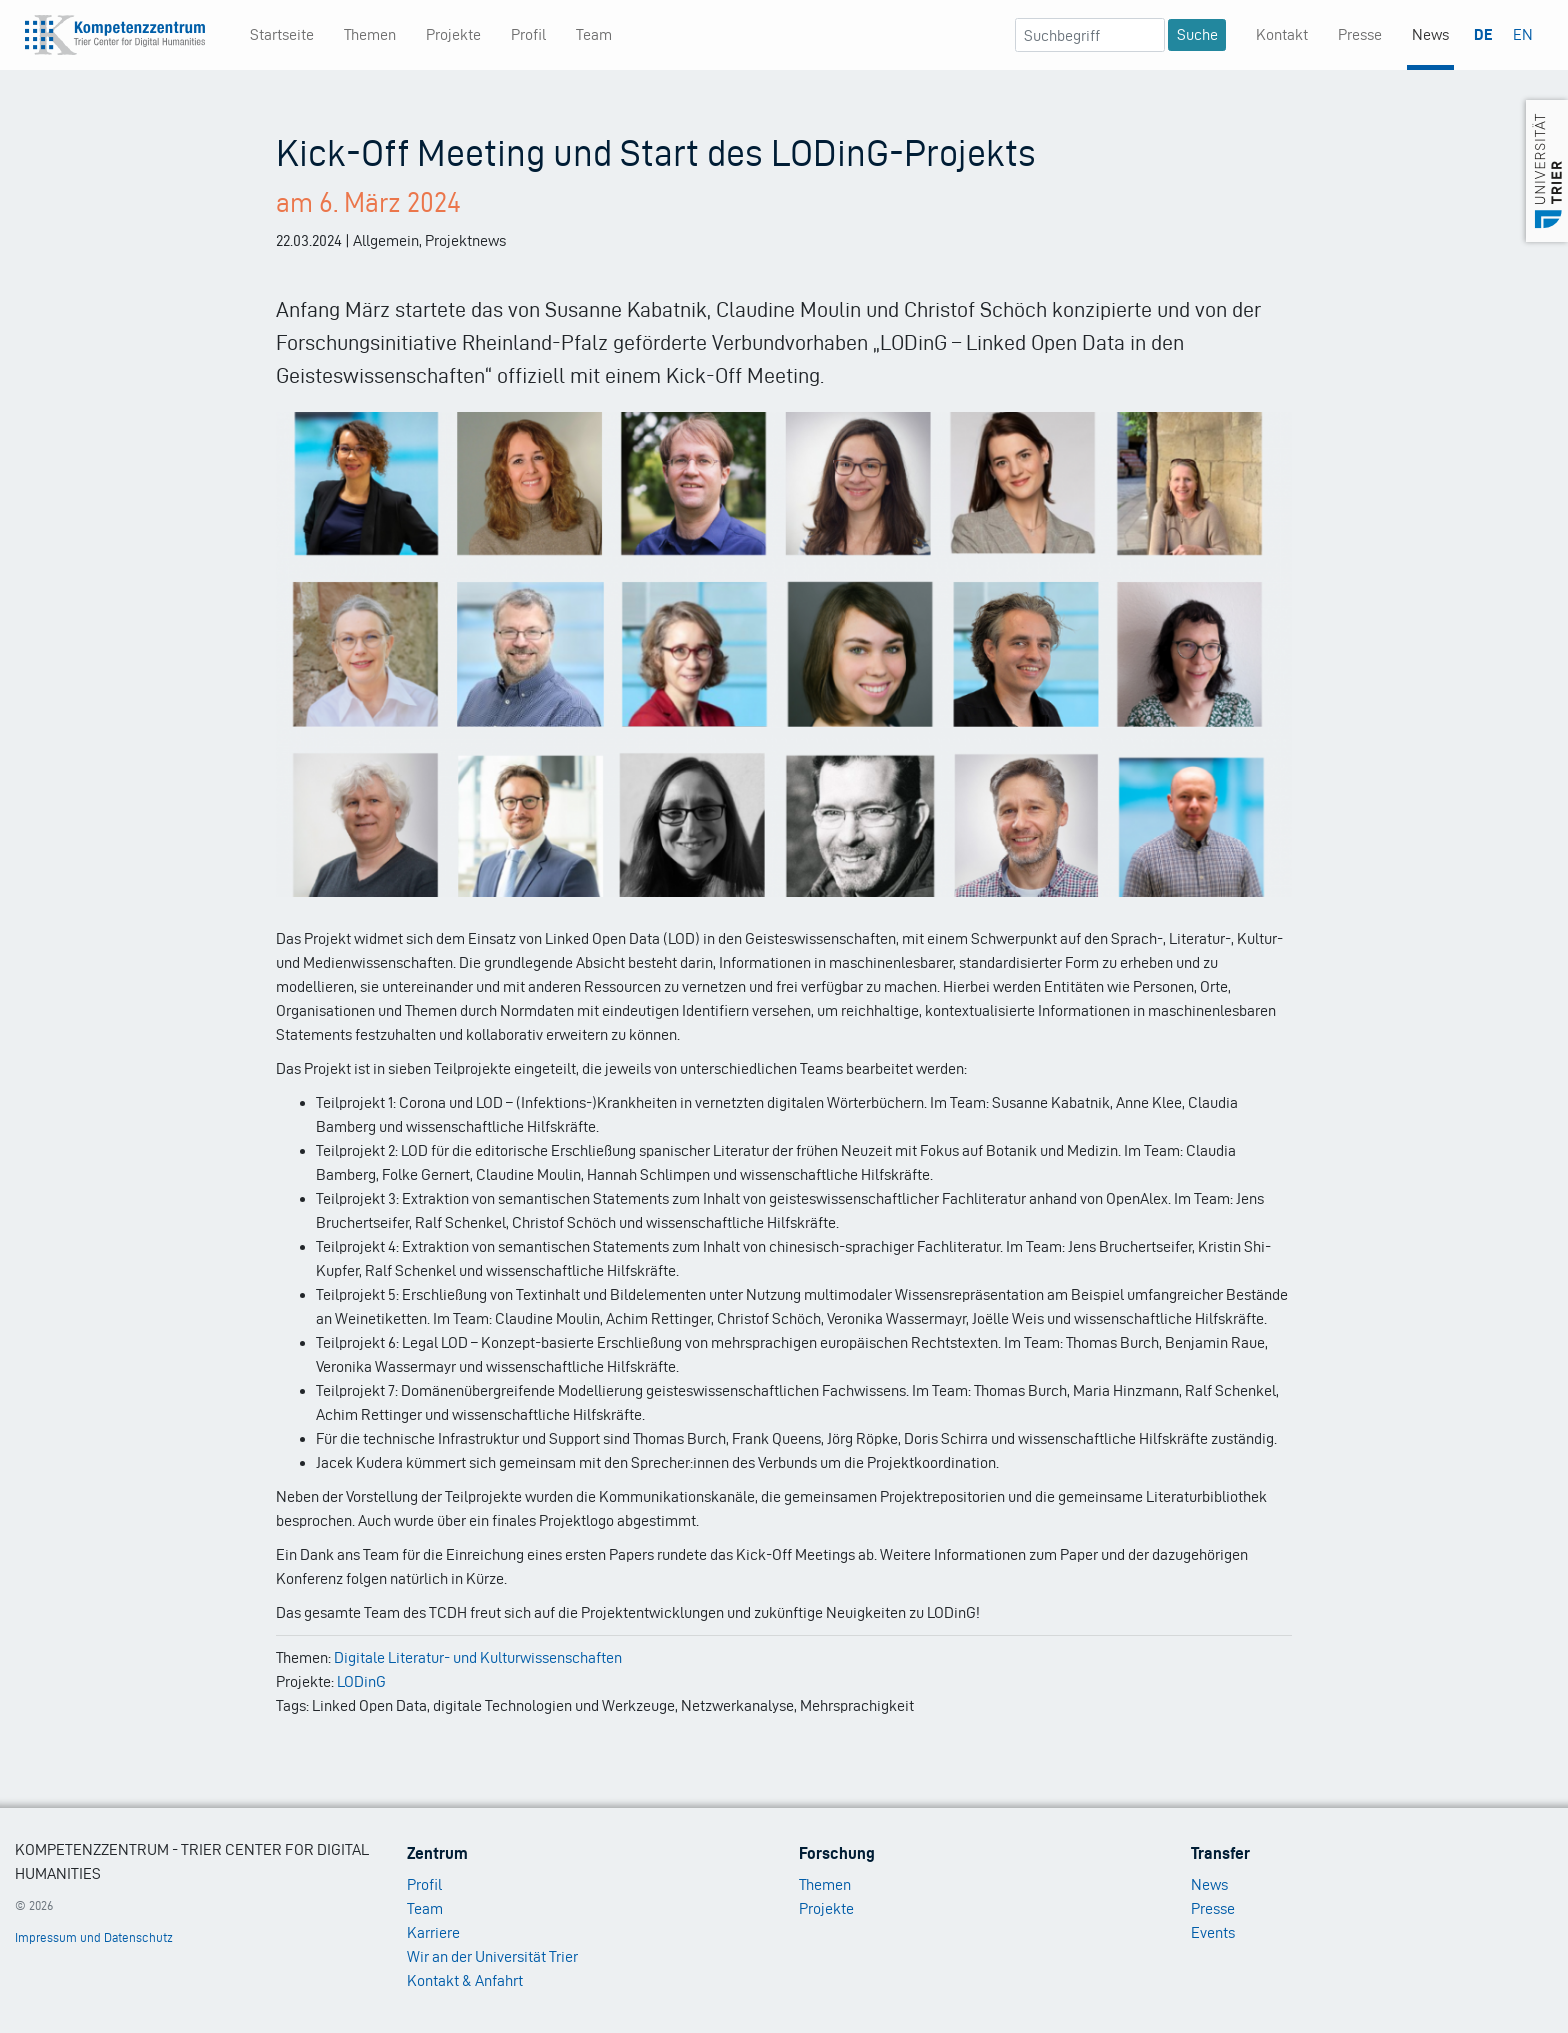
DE (1483, 34)
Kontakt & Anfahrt (465, 1980)
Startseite (282, 34)
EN (1523, 34)
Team (594, 34)
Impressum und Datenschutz (94, 1937)
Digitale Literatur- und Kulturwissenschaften (478, 1657)
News (1430, 34)
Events (1213, 1932)
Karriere (433, 1932)
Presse (1360, 34)
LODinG (361, 1681)
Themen (370, 34)
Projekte (453, 34)
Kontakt (1282, 34)
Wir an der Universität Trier (492, 1956)
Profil (528, 34)
